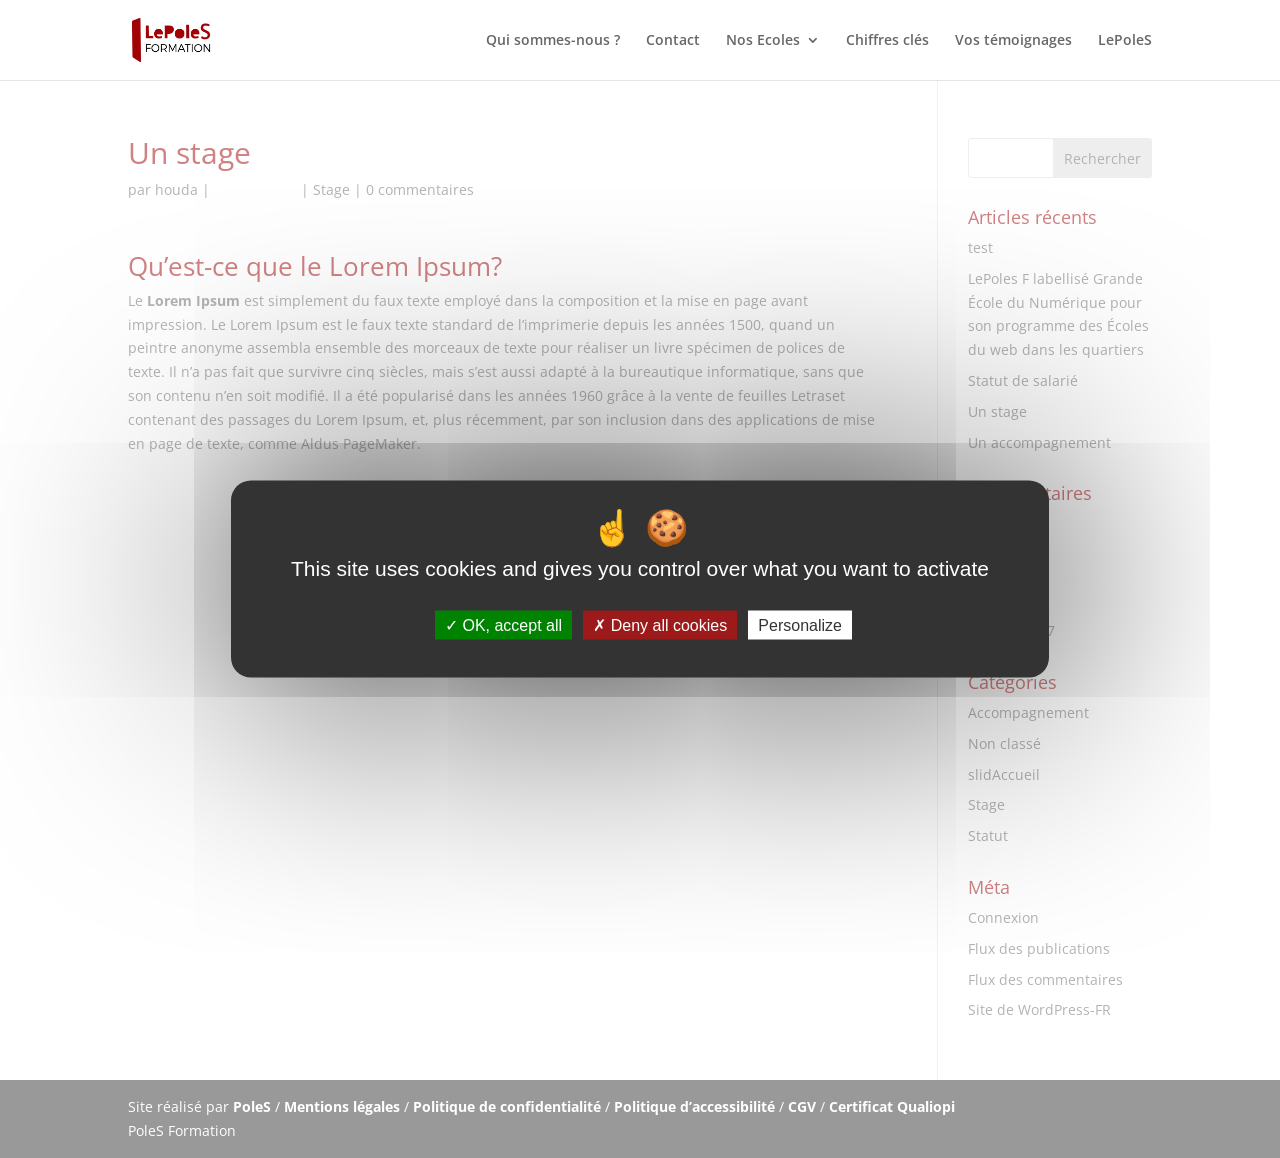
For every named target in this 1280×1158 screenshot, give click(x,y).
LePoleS (1125, 41)
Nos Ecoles (763, 41)
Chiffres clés (887, 41)
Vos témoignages (1013, 41)
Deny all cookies (660, 624)
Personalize (800, 624)
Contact (673, 41)
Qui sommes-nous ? (553, 41)
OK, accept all (503, 624)
